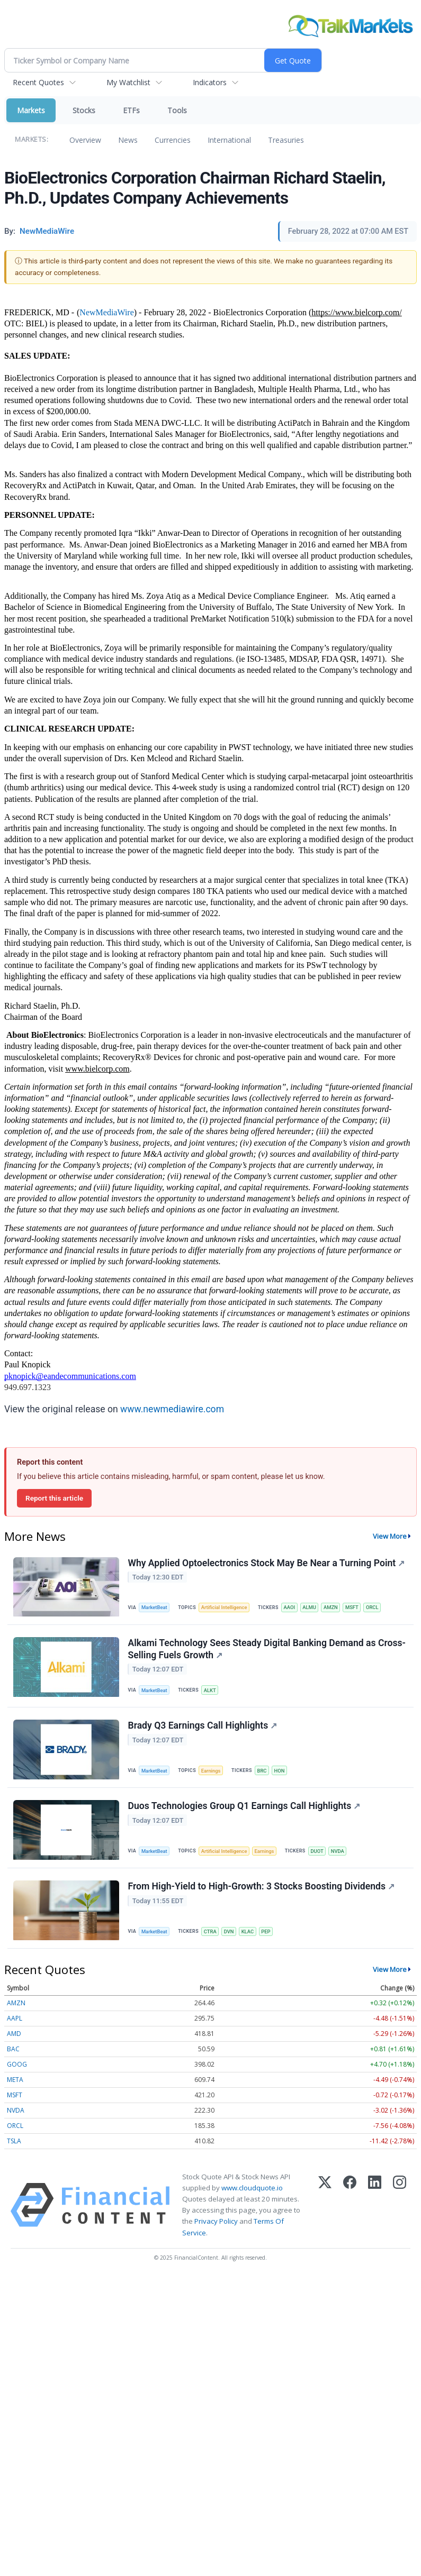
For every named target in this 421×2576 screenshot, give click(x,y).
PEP (269, 1935)
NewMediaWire (106, 312)
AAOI (292, 1608)
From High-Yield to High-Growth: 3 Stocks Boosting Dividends (261, 1890)
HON (282, 1773)
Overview (85, 140)
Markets (31, 110)
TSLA (14, 2145)
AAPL (14, 2022)
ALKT (211, 1691)
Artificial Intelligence (225, 1608)
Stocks (84, 110)
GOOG (17, 2068)
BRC (263, 1773)
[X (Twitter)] (325, 2209)
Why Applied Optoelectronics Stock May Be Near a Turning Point (266, 1563)
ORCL (377, 1608)
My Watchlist (128, 82)
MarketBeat (155, 1608)
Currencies (173, 140)
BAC (13, 2053)
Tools (177, 110)
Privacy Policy (216, 2226)
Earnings (212, 1773)
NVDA (341, 1854)
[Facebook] (350, 2209)
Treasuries (286, 140)
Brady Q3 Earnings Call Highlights (202, 1727)
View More (390, 1536)
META (15, 2083)
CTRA (211, 1935)
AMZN (334, 1608)
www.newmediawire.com (172, 1409)
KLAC (250, 1935)
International (229, 140)
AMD (14, 2037)
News (128, 140)
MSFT (356, 1608)
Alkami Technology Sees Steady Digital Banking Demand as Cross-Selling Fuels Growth (267, 1650)
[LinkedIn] (375, 2209)
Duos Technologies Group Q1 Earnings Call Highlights (244, 1809)
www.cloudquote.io (252, 2192)
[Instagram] (399, 2209)
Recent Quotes (38, 82)
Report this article (54, 1498)
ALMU (312, 1608)
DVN (231, 1935)
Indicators (210, 82)
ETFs (131, 110)
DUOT (320, 1854)
